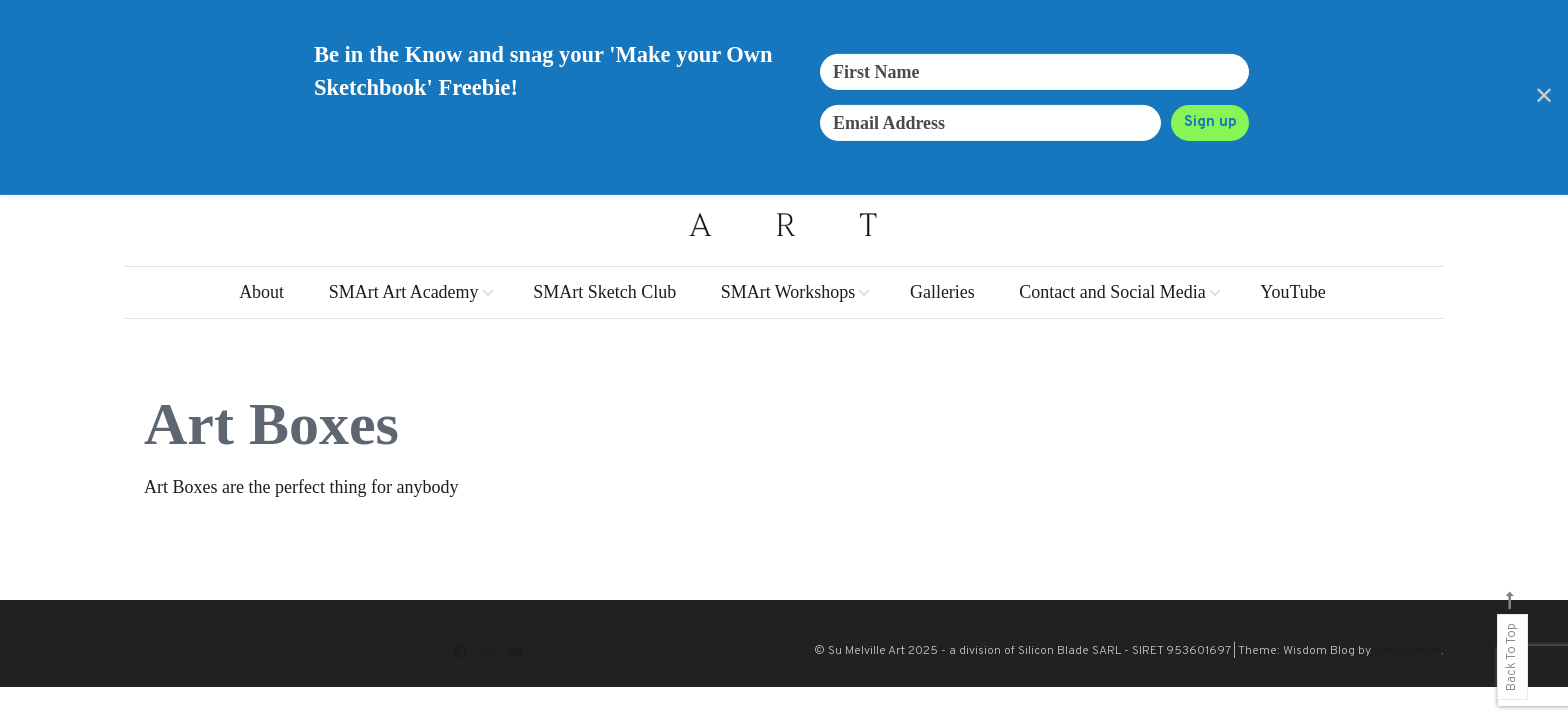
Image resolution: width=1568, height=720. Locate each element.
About (261, 292)
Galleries (942, 292)
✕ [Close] (1544, 97)
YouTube (1293, 292)
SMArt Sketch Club (604, 292)
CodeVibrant (1407, 650)
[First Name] (1034, 72)
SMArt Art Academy (404, 292)
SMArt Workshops (788, 292)
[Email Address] (990, 123)
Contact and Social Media (1112, 292)
